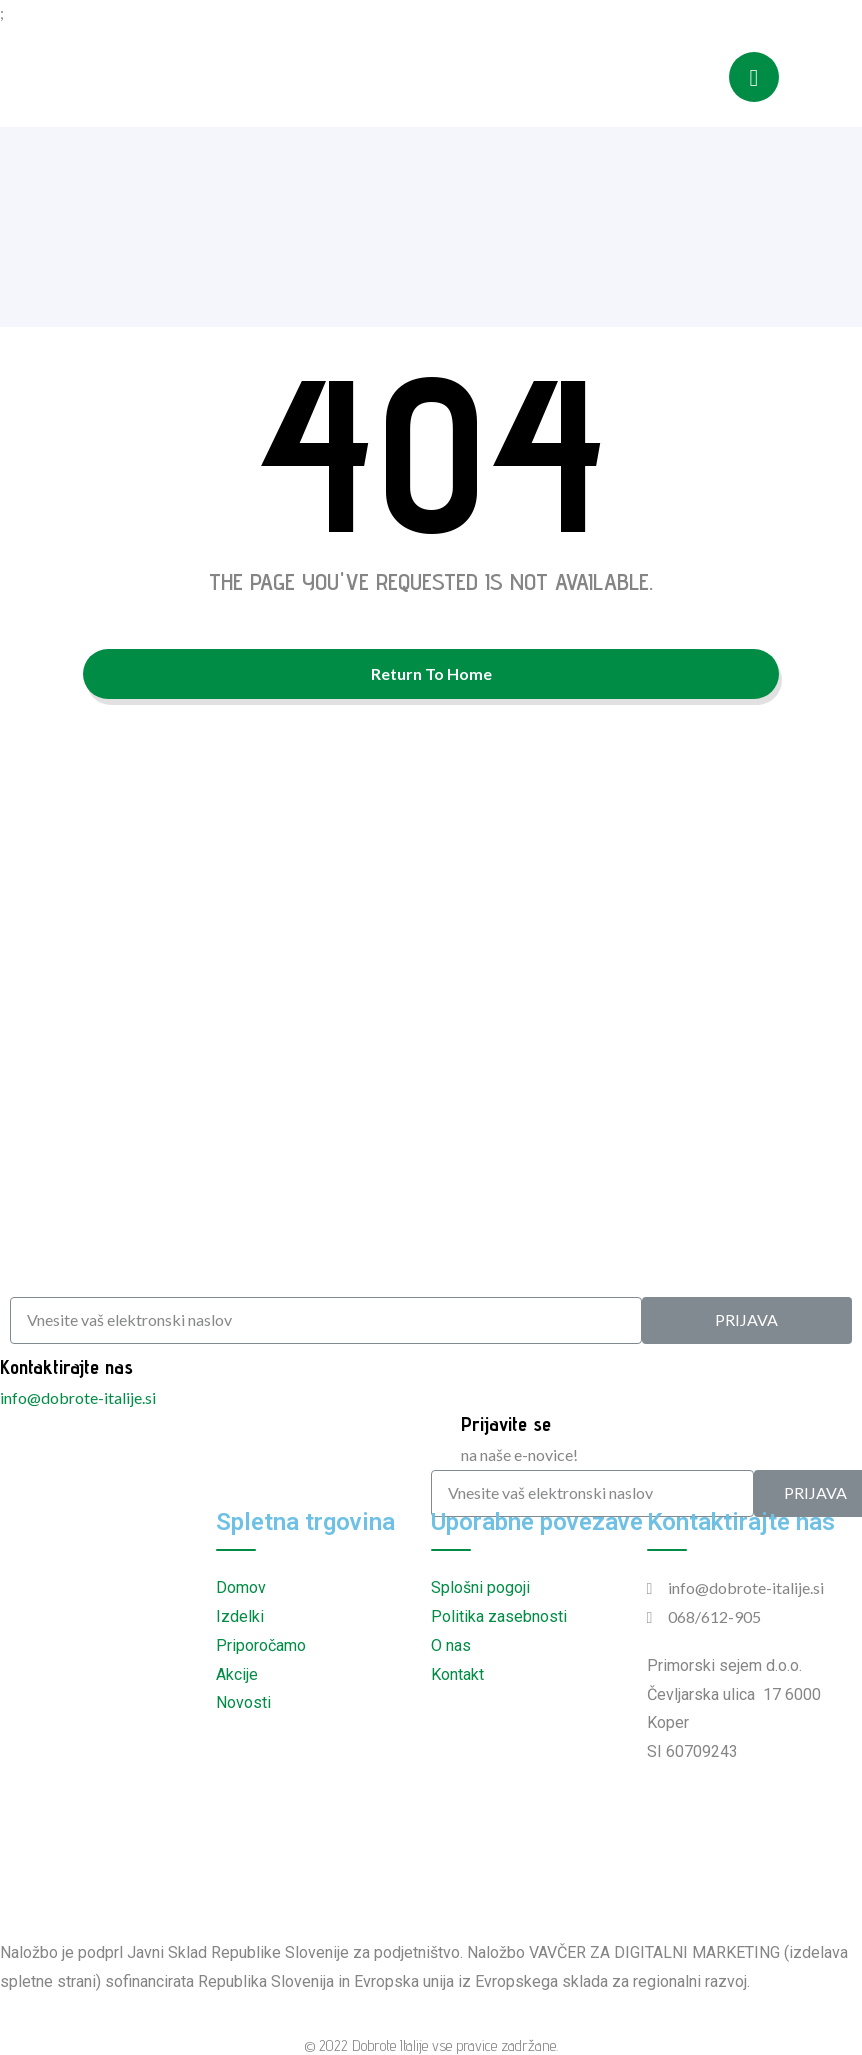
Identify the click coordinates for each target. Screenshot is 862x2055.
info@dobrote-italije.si (78, 1397)
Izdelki (240, 1616)
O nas (451, 1645)
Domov (241, 1587)
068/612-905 (714, 1616)
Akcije (237, 1674)
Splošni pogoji (480, 1587)
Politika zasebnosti (499, 1616)
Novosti (243, 1702)
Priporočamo (261, 1645)
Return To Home (431, 673)
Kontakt (457, 1674)
